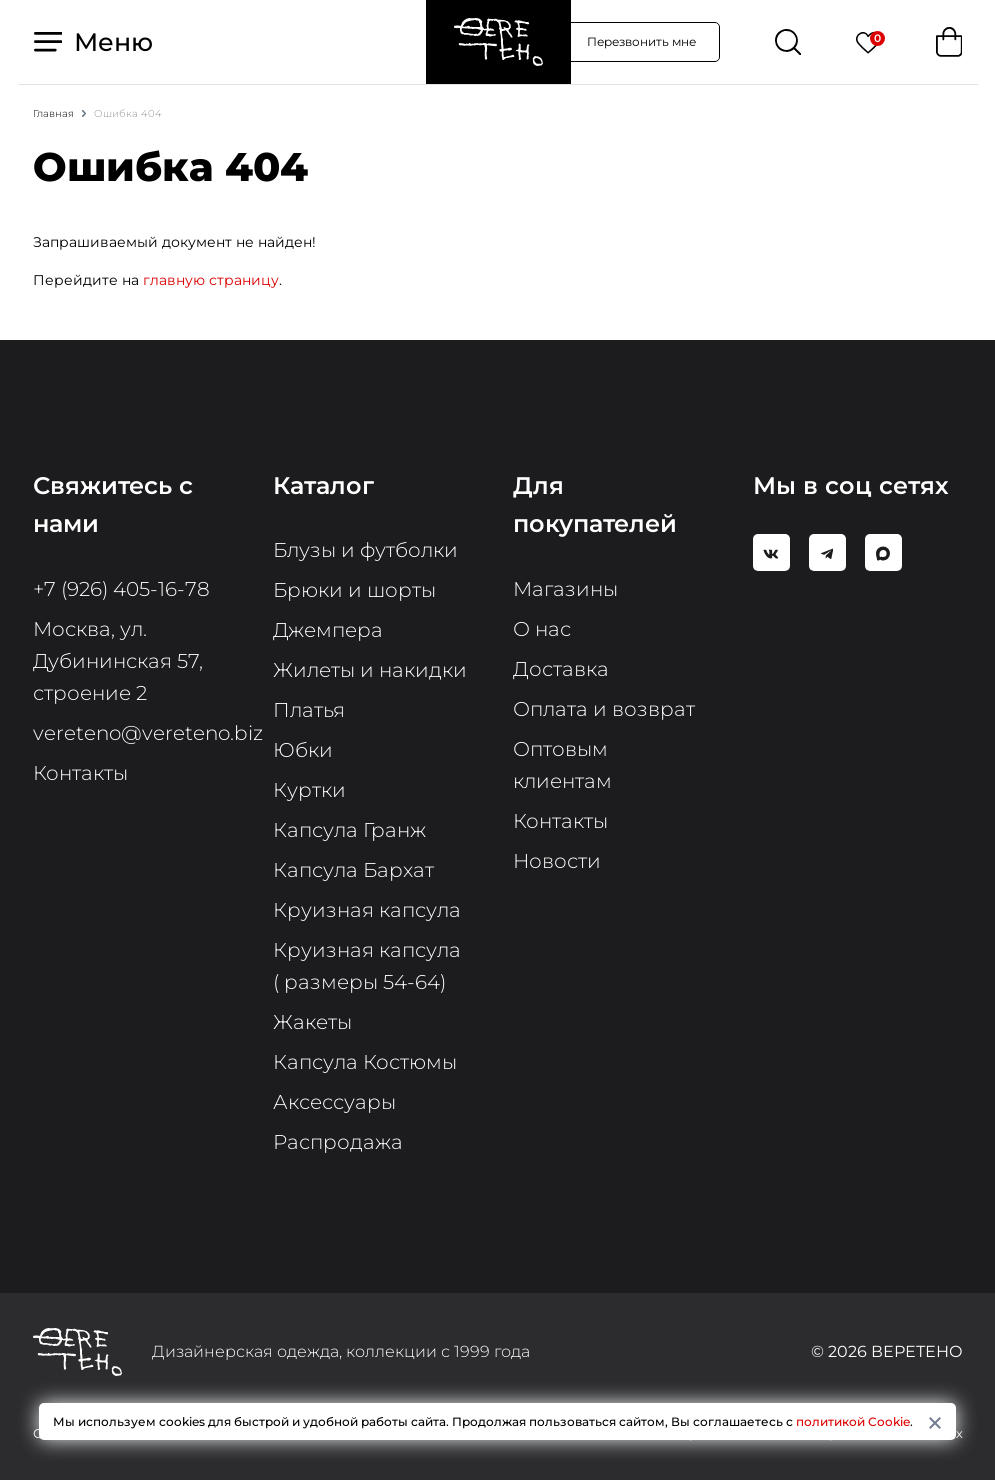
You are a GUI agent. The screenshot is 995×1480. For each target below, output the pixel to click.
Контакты (80, 773)
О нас (542, 629)
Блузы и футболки (365, 550)
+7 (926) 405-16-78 (121, 589)
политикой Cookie (853, 1421)
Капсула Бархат (353, 870)
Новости (557, 861)
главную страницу (211, 280)
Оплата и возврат (604, 709)
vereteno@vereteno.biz (148, 733)
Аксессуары (334, 1102)
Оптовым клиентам (562, 765)
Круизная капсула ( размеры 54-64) (367, 966)
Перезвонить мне (641, 41)
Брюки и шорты (354, 590)
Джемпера (328, 630)
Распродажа (338, 1142)
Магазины (565, 589)
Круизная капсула (367, 910)
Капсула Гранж (349, 830)
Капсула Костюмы (365, 1062)
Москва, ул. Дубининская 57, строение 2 (118, 661)
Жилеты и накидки (370, 670)
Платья (309, 710)
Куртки (309, 790)
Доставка (561, 669)
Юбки (303, 750)
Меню (94, 42)
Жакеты (312, 1022)
